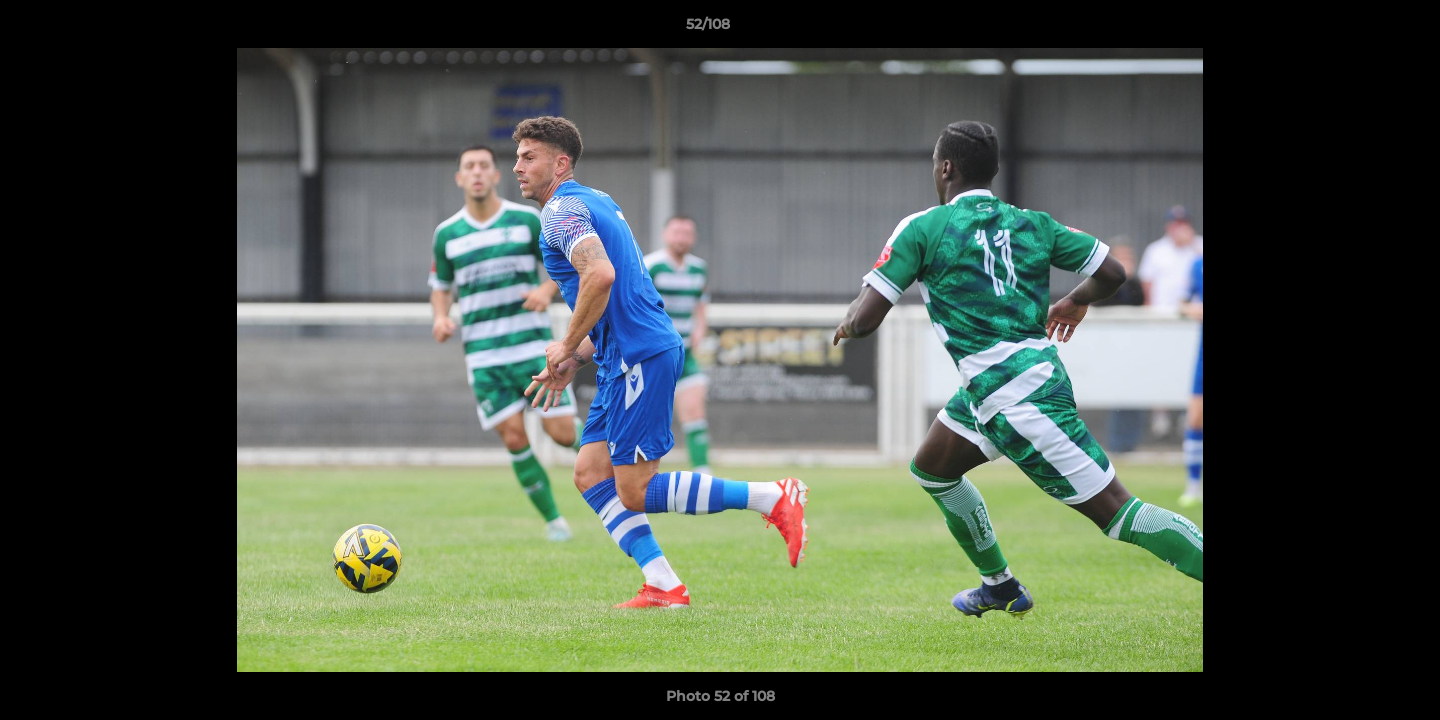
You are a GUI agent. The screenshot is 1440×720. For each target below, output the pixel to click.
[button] (1356, 29)
